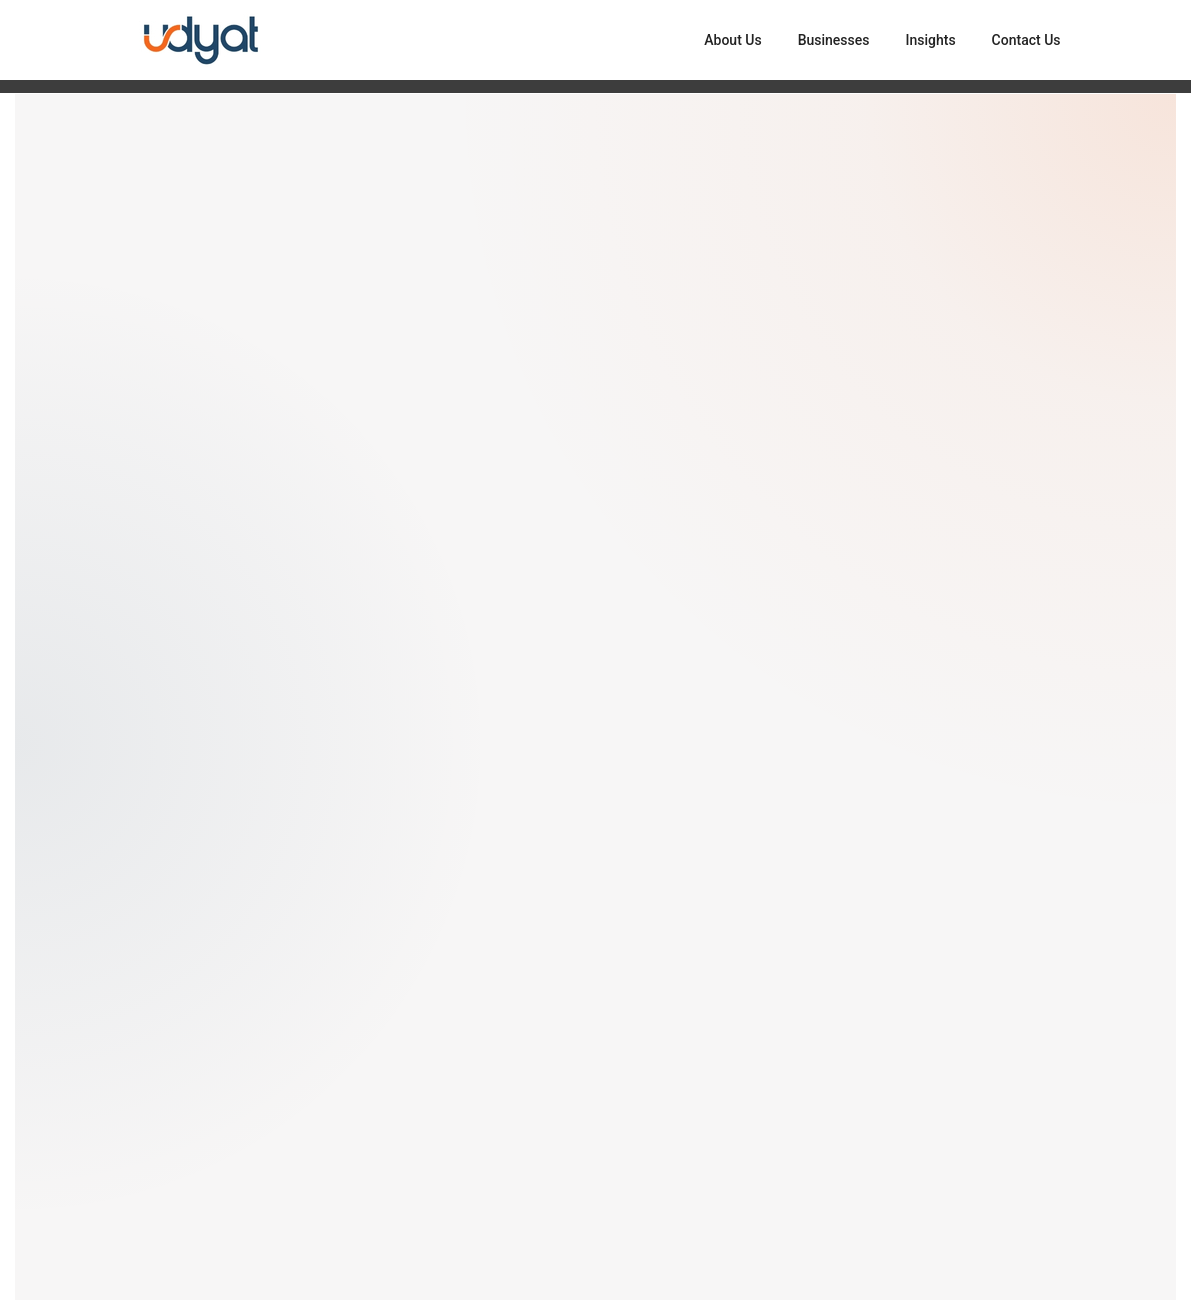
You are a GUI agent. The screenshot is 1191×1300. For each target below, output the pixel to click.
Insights (930, 40)
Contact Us (1026, 40)
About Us (732, 40)
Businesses (834, 40)
